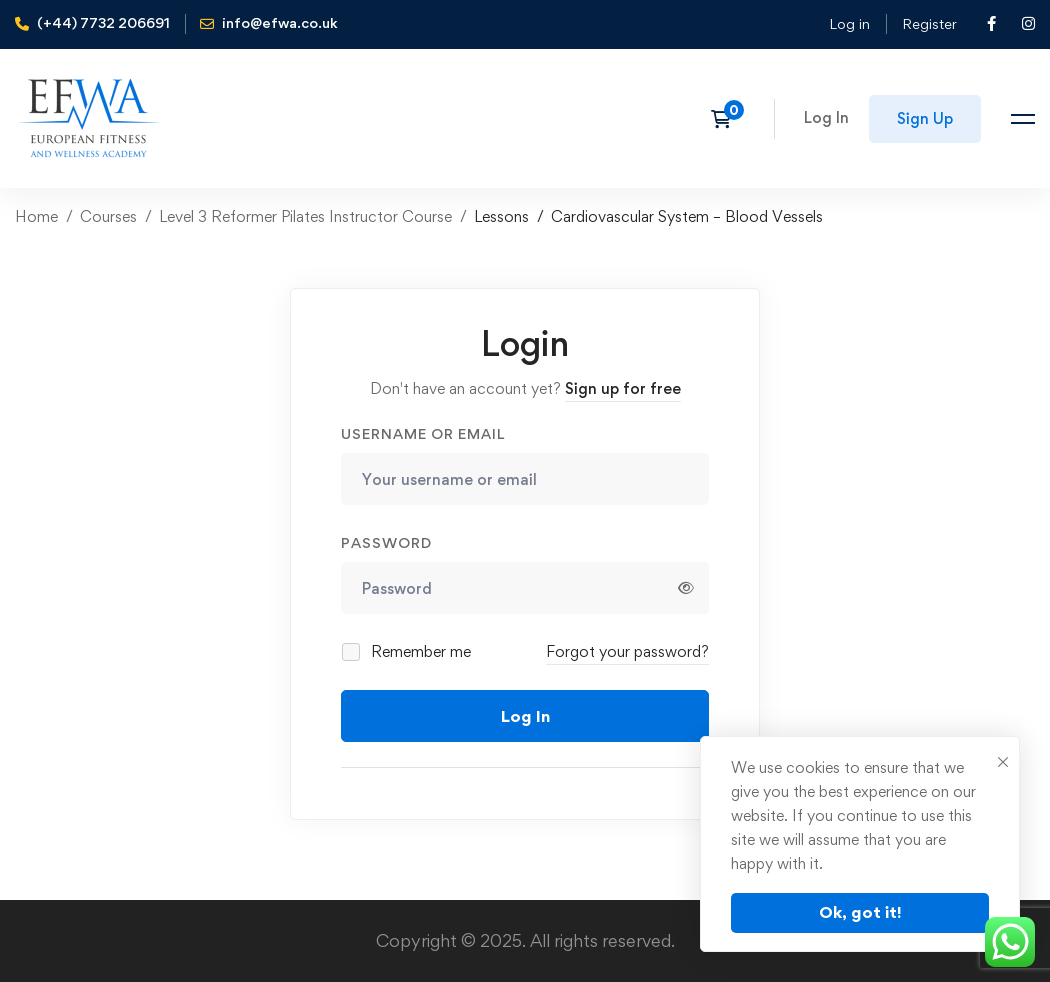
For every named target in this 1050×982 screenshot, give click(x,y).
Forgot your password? (627, 651)
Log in (849, 23)
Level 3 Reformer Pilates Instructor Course (305, 216)
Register (929, 23)
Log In (525, 716)
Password (386, 542)
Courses (108, 216)
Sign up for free (623, 388)
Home (36, 216)
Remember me (407, 651)
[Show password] (686, 588)
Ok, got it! (860, 912)
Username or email (423, 433)
